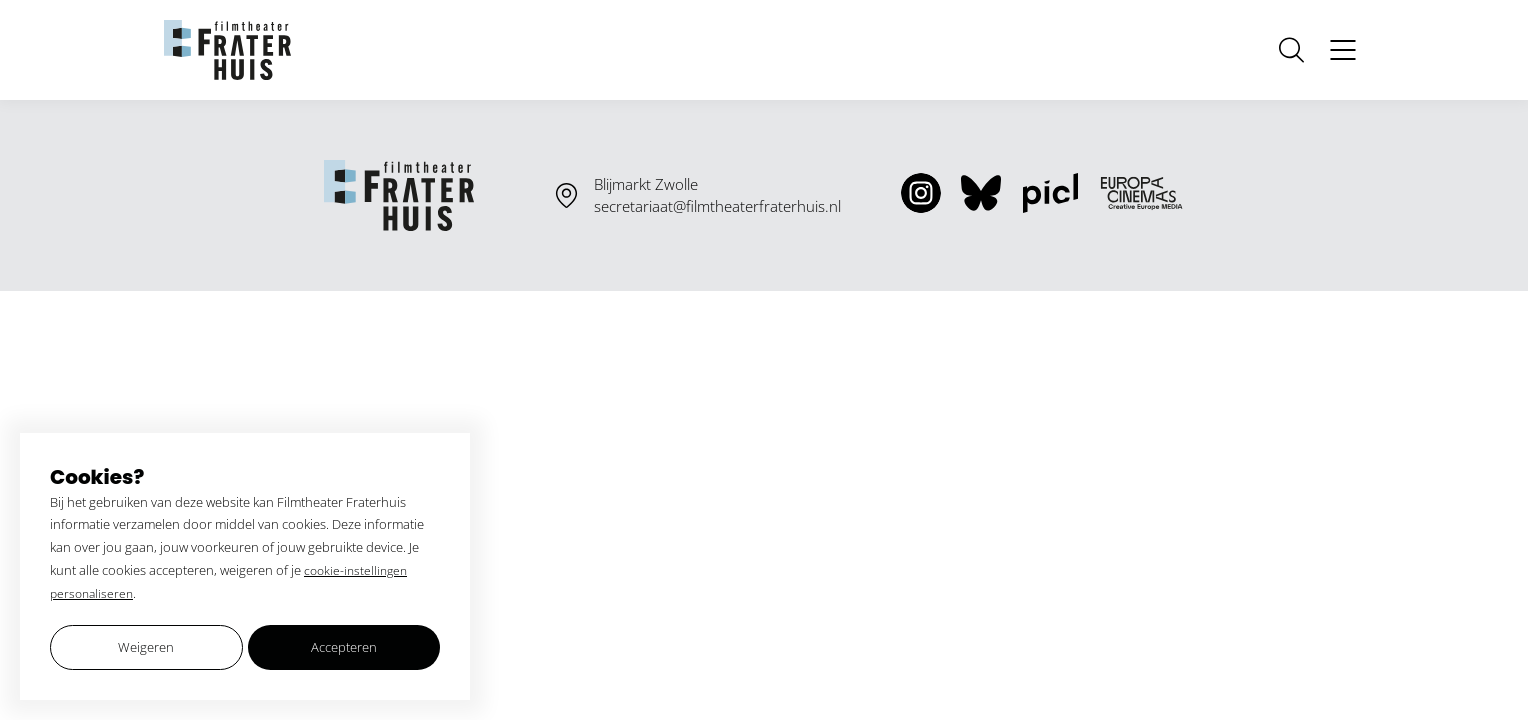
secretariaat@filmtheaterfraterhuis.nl (717, 206)
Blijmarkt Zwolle (646, 184)
